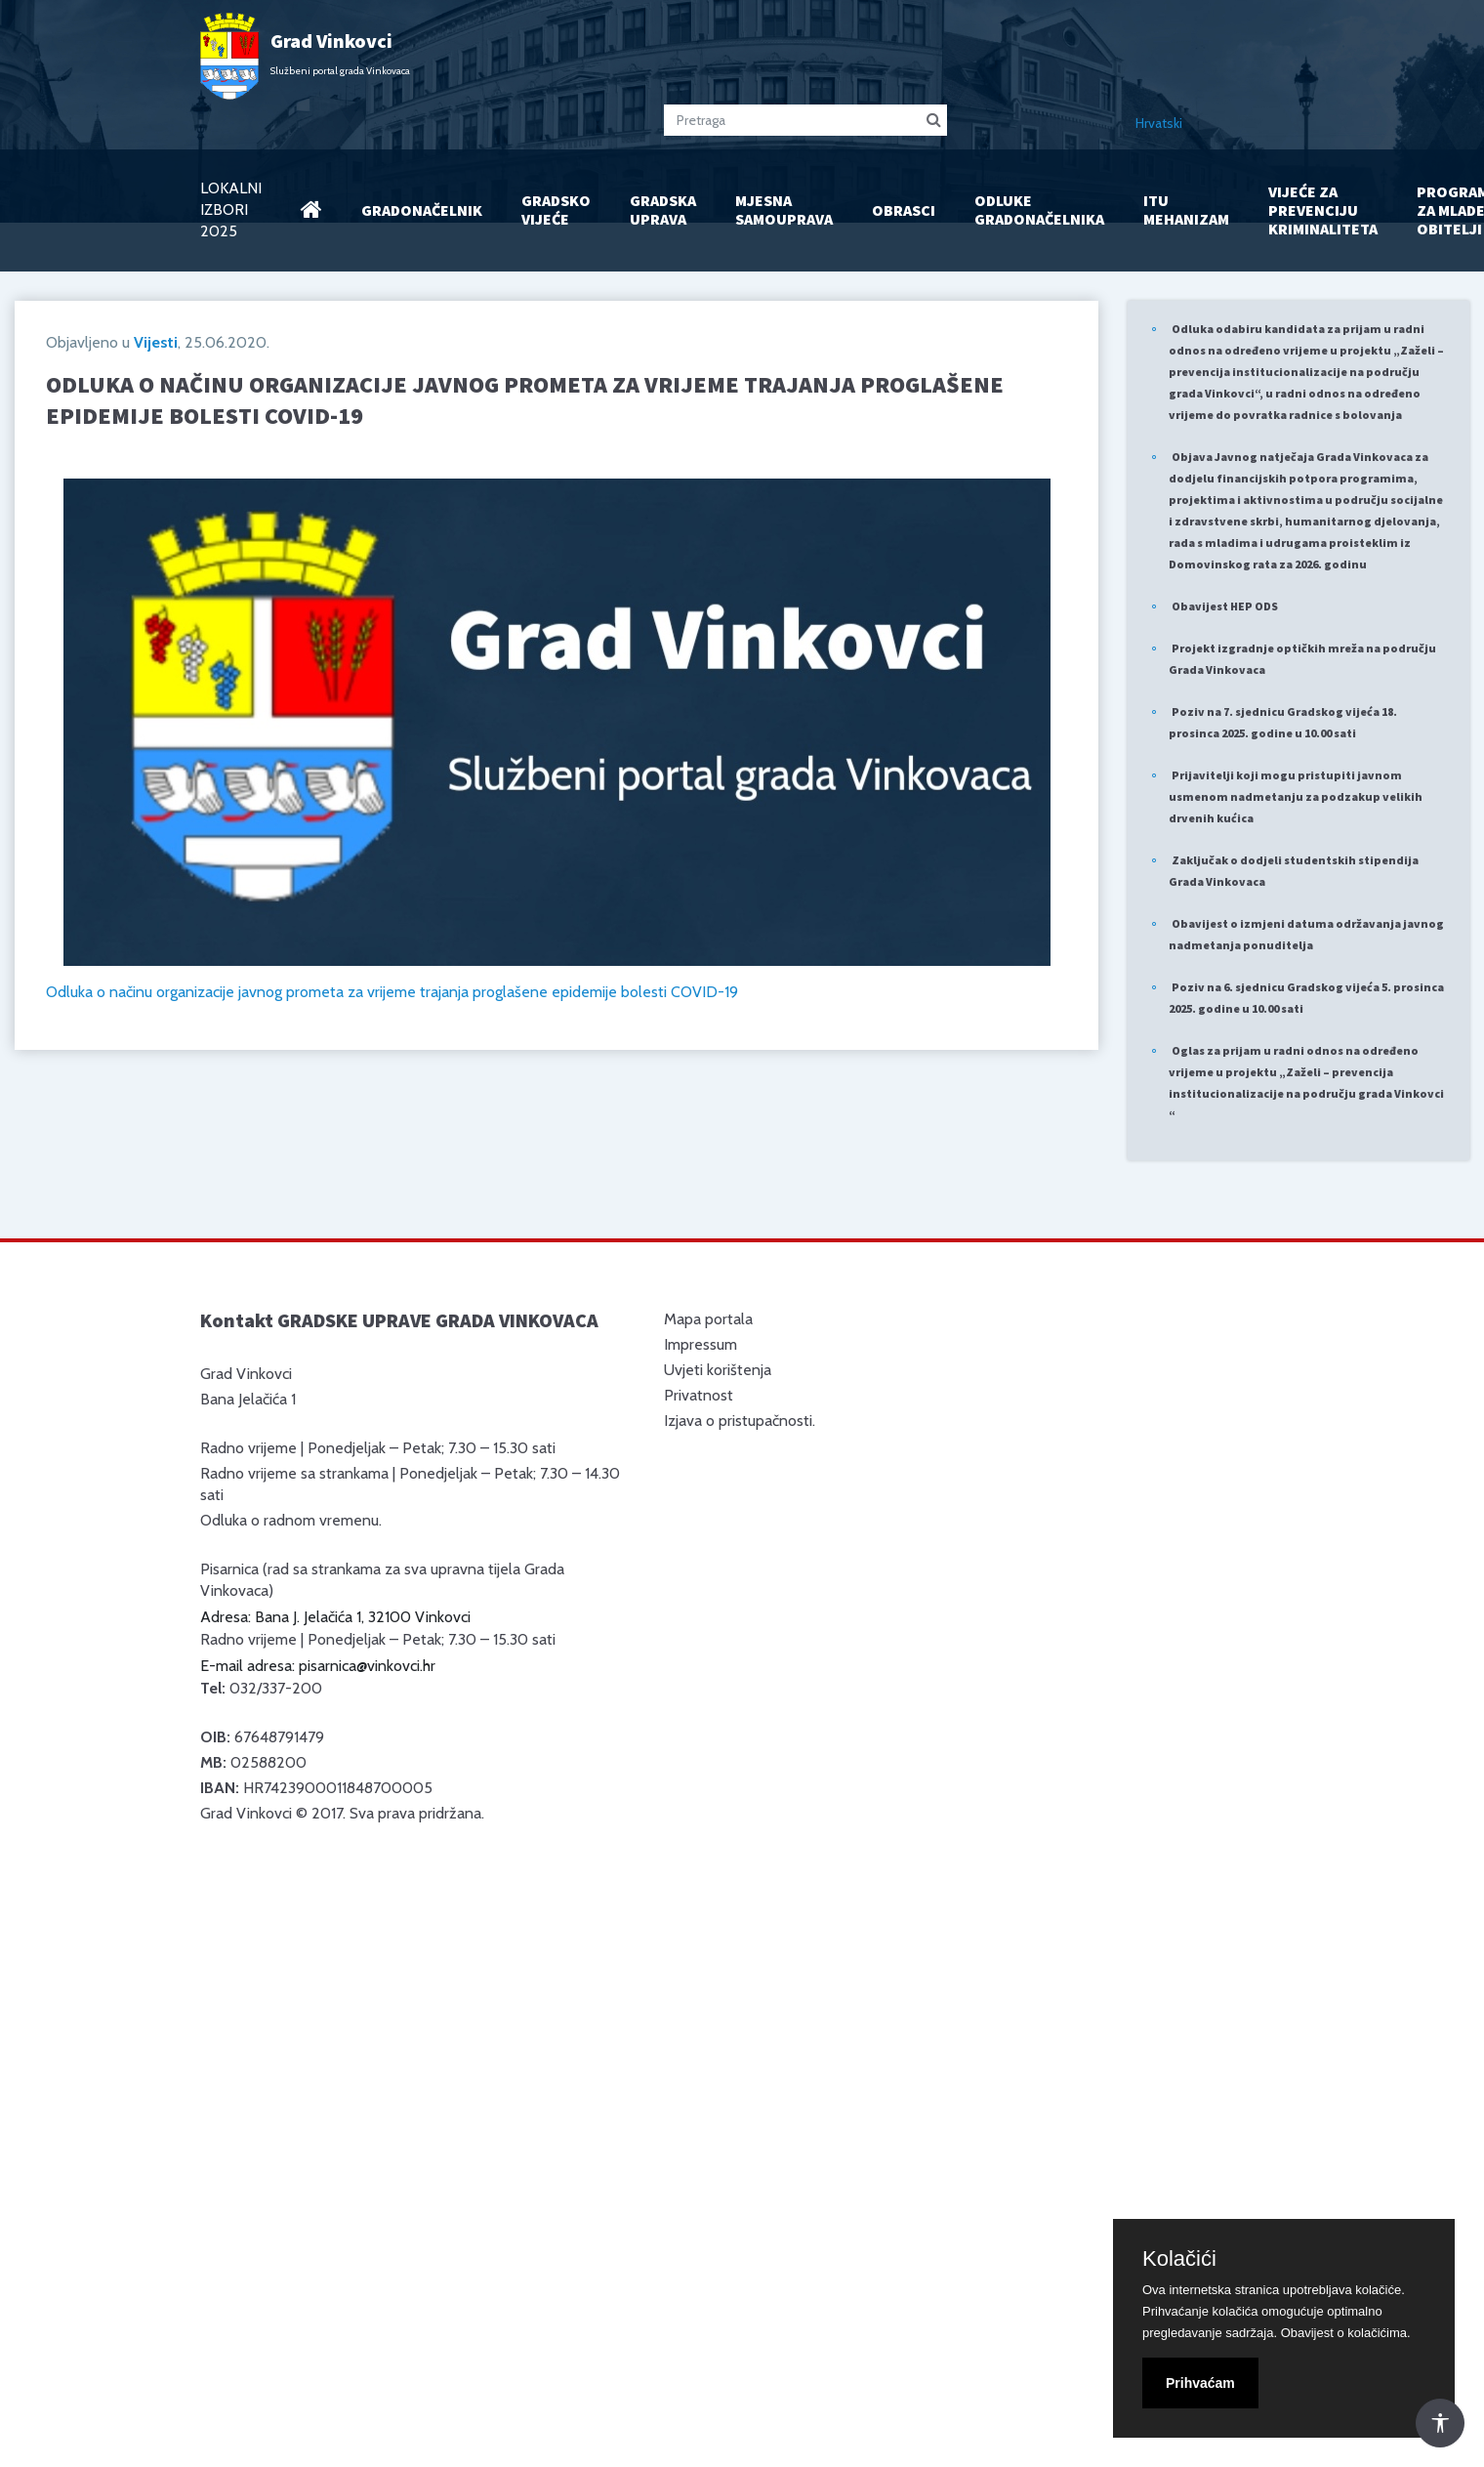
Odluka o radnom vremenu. (291, 1520)
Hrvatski (1158, 123)
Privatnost (698, 1395)
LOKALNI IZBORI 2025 (231, 209)
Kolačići (1179, 2259)
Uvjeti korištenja (717, 1369)
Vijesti (156, 342)
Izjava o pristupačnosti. (739, 1420)
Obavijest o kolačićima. (1346, 2332)
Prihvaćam (1200, 2383)
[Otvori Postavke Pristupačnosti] (1440, 2423)
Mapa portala (708, 1319)
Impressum (700, 1344)
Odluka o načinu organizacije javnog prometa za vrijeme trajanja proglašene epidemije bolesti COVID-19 (392, 992)
